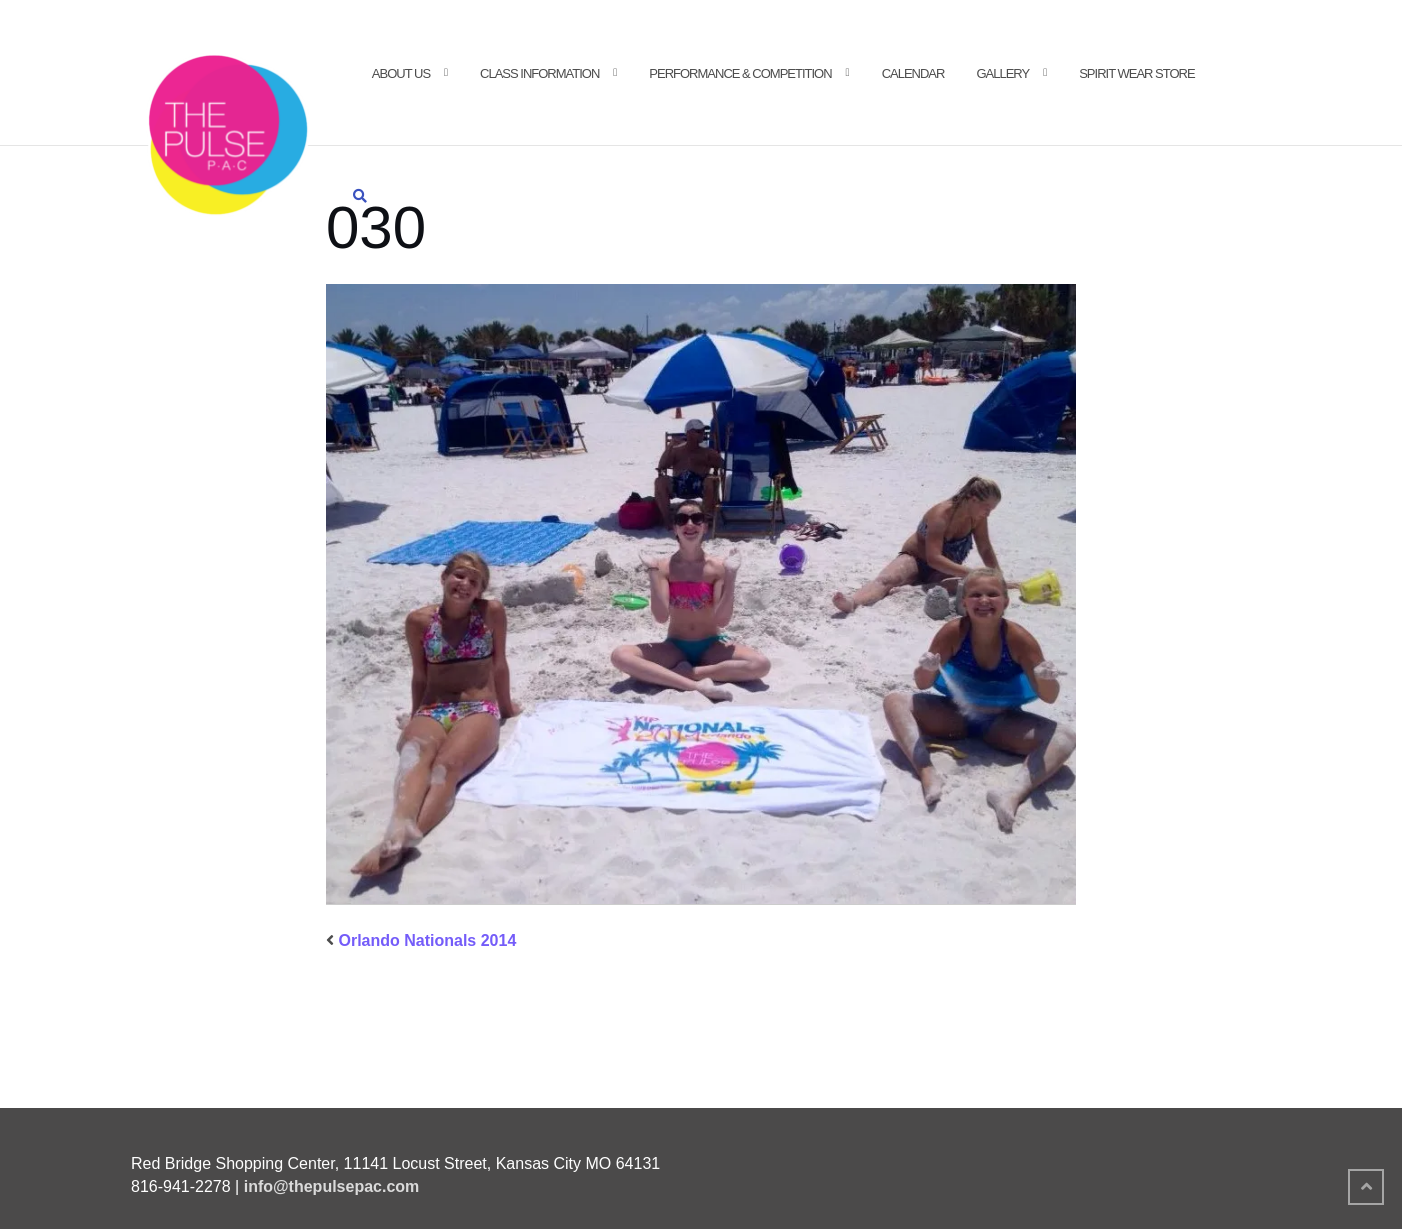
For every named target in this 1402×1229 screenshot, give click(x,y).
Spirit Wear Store (1136, 73)
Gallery (1002, 73)
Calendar (913, 73)
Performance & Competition (740, 73)
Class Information (539, 73)
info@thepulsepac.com (332, 1186)
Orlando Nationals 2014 (427, 940)
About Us (401, 73)
